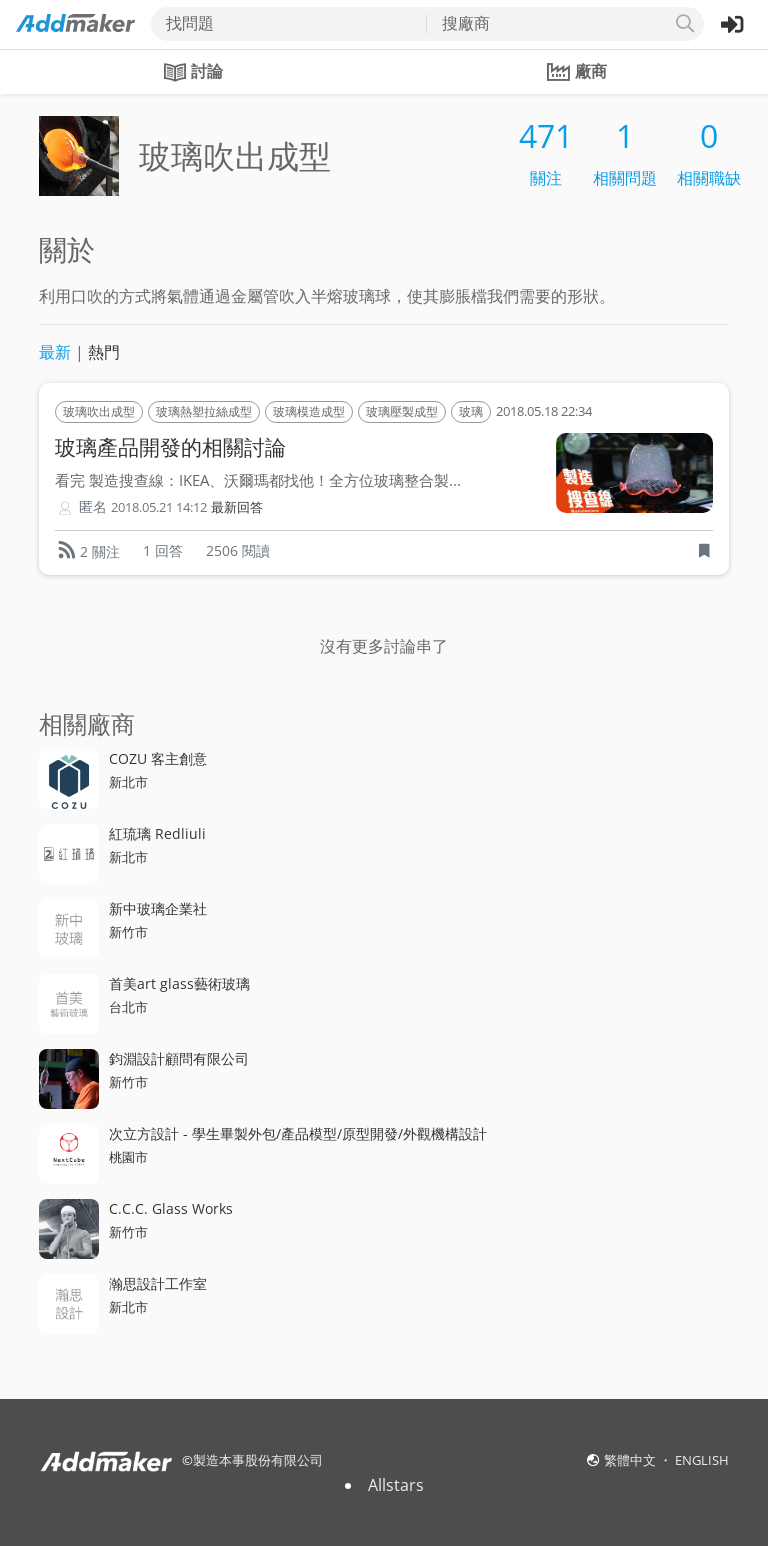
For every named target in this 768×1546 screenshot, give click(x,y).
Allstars (396, 1485)
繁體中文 (631, 1460)
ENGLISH (702, 1460)
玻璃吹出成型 (99, 411)
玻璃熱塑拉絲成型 (204, 411)
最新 (55, 352)
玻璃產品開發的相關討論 (170, 447)
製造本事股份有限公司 (258, 1460)
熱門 (104, 352)
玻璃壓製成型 (402, 411)
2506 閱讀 (238, 550)
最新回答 (237, 507)
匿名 (93, 506)
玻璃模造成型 (309, 411)
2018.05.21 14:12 (159, 507)
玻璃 (471, 411)
